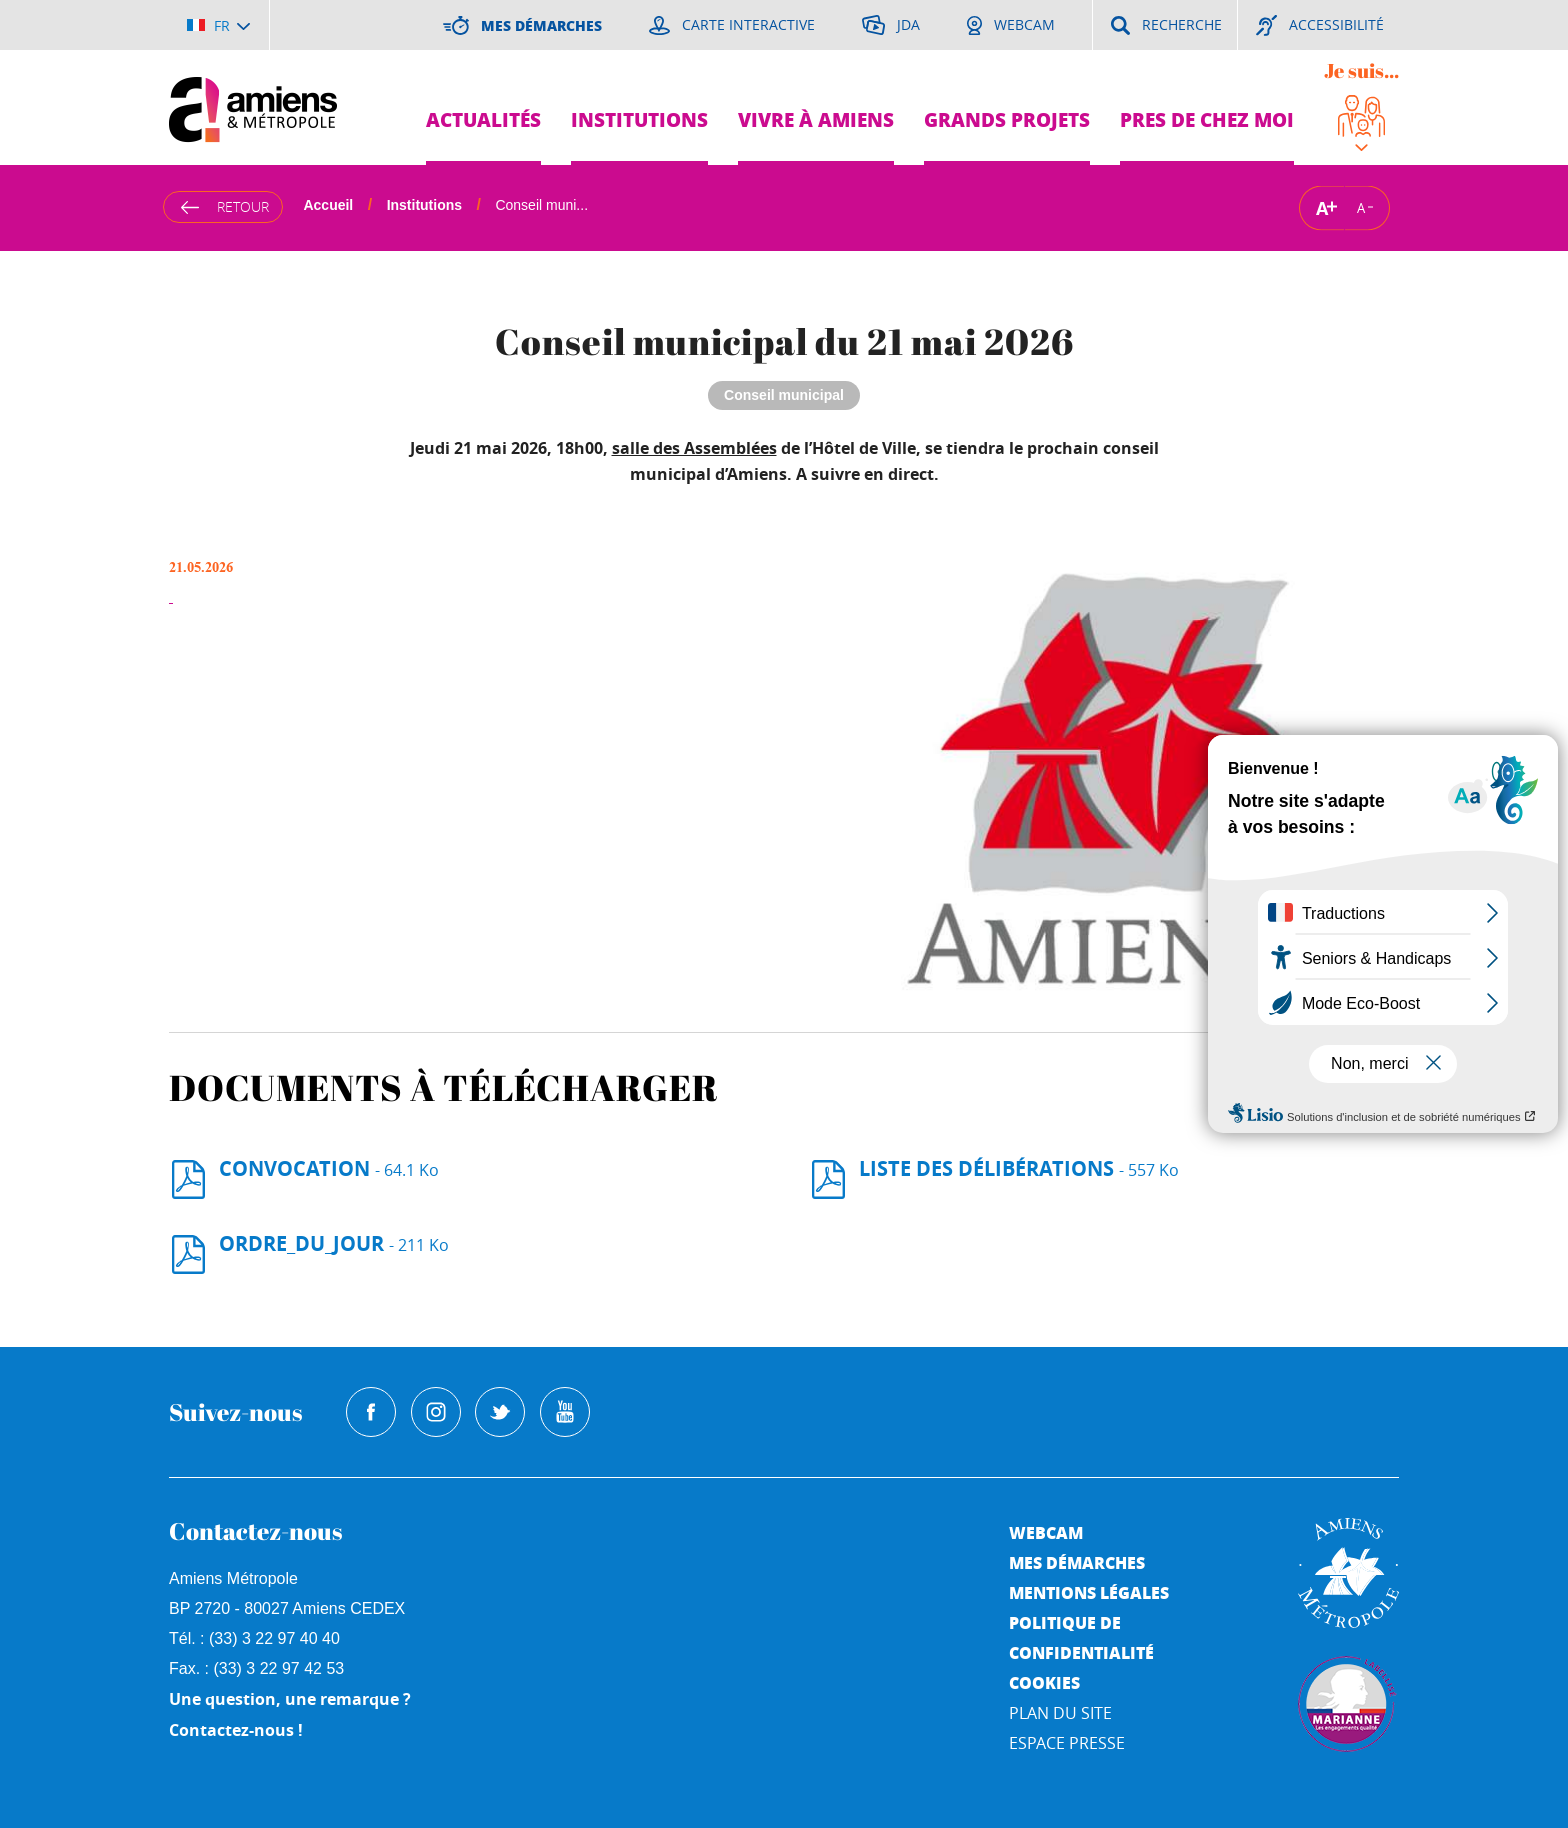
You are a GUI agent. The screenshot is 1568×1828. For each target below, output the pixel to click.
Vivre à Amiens (816, 119)
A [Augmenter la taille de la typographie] (1322, 207)
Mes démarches (1077, 1562)
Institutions (639, 119)
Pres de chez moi (1207, 119)
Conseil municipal (784, 395)
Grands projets (1007, 119)
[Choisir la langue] (218, 25)
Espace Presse (1067, 1743)
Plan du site (1060, 1713)
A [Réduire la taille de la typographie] (1361, 208)
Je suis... (1361, 70)
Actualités (483, 119)
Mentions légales (1089, 1592)
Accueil (328, 205)
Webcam (1046, 1532)
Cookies (1044, 1682)
